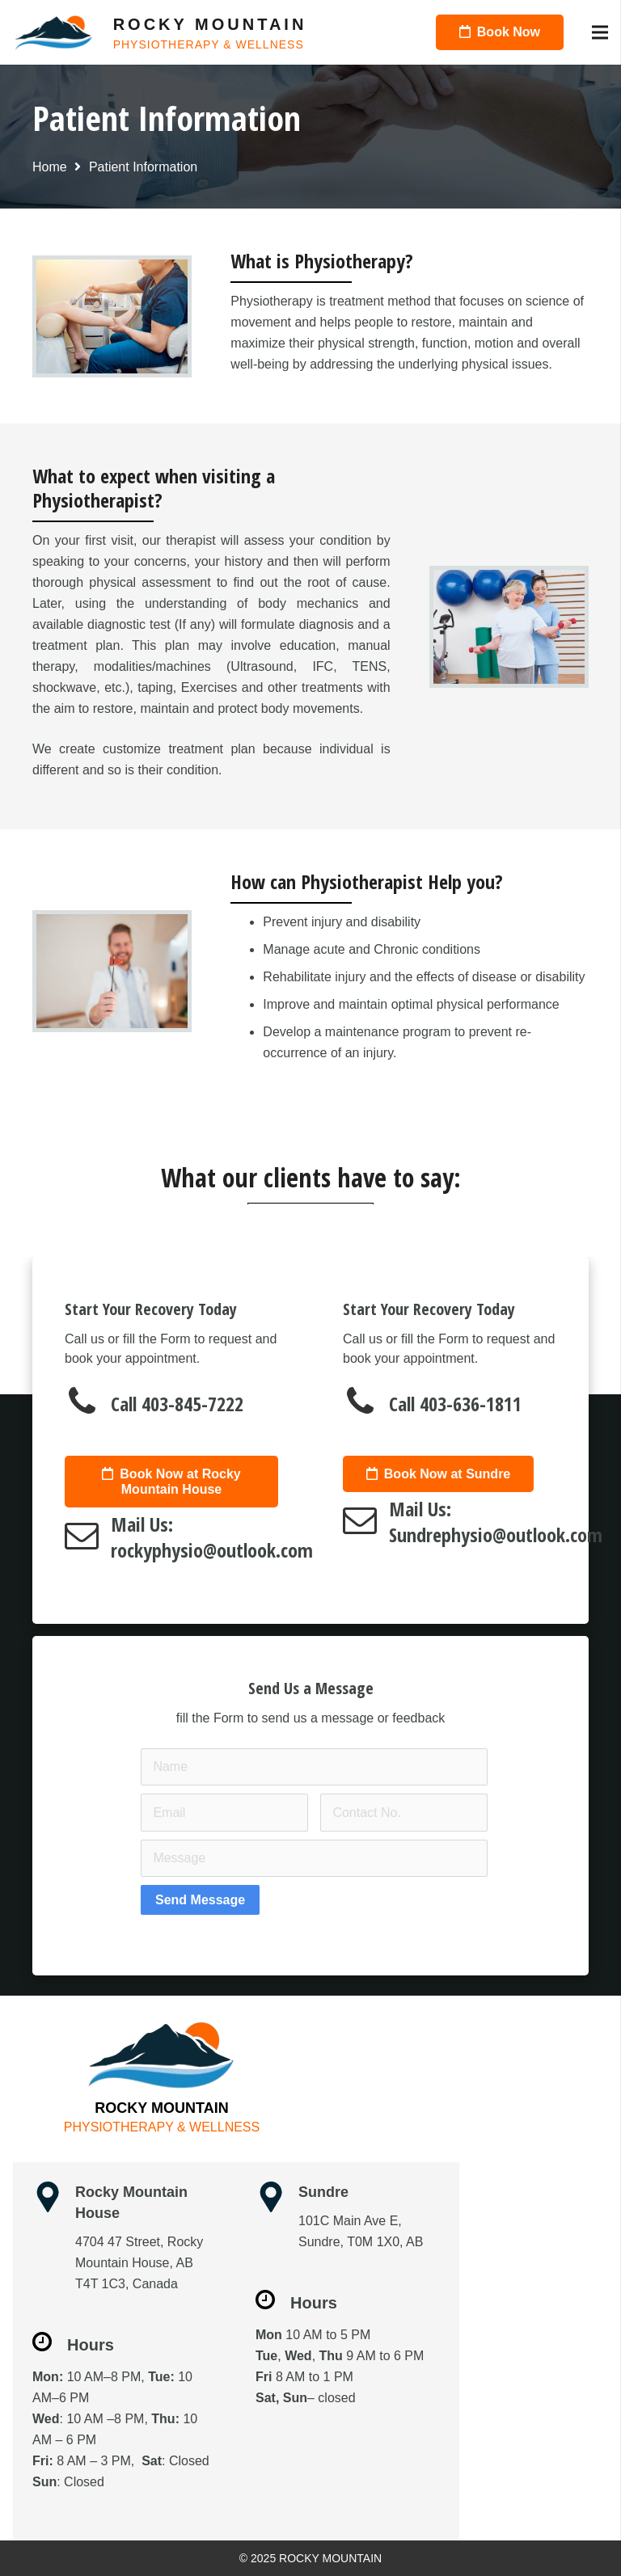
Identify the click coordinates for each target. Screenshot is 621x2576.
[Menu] (600, 32)
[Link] (54, 33)
